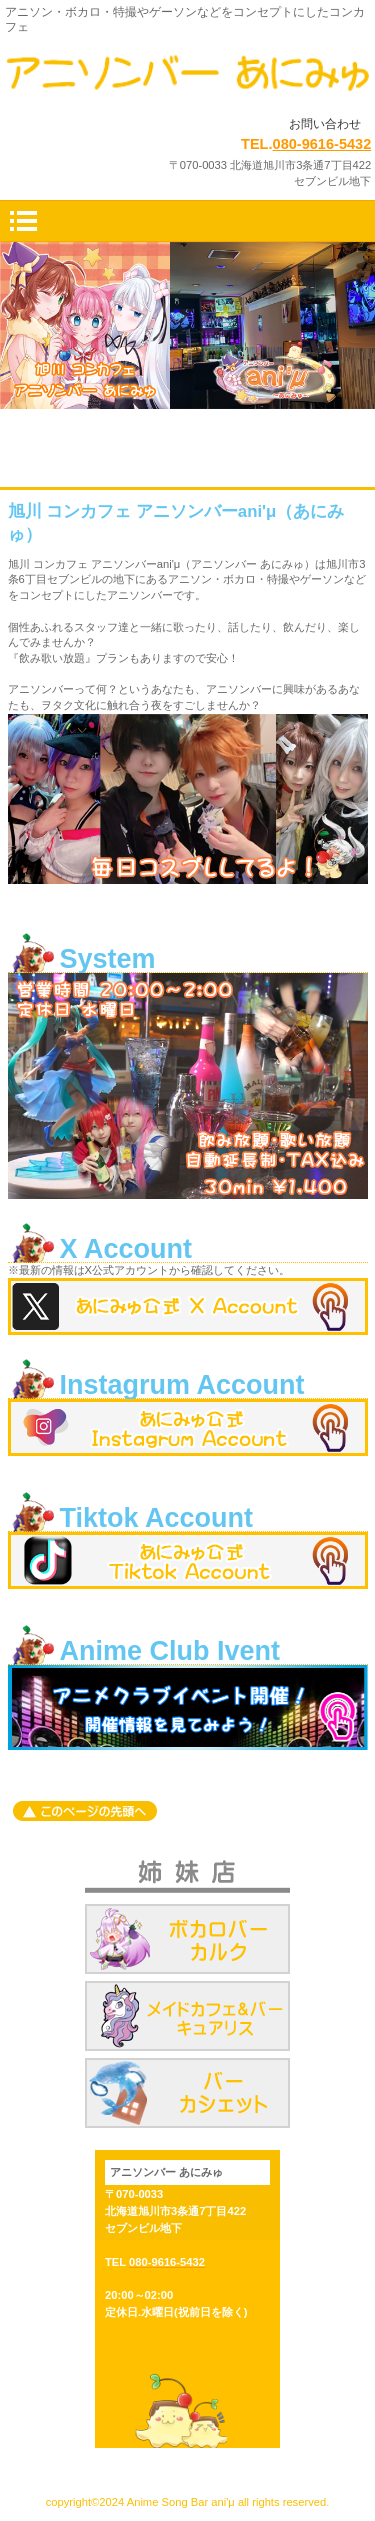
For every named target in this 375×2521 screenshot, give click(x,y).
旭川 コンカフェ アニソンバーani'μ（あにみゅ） (188, 76)
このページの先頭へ (85, 1811)
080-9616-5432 (322, 144)
